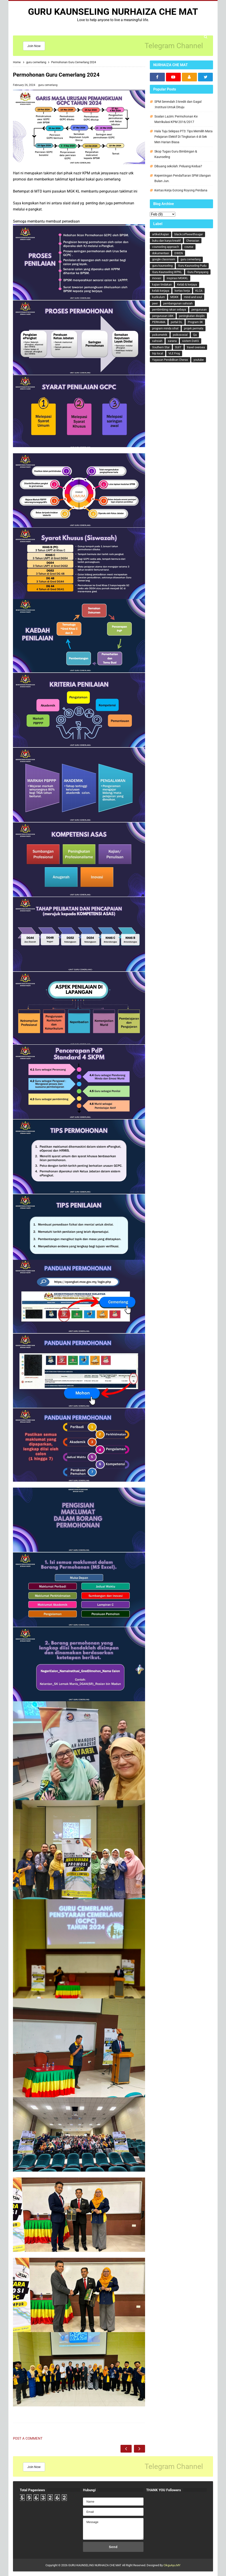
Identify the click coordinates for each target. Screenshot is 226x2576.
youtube (198, 359)
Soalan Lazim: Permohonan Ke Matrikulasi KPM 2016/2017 (176, 119)
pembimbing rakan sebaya (169, 309)
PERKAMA (158, 322)
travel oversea (196, 347)
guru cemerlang (48, 85)
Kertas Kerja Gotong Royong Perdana (180, 190)
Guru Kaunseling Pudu (192, 265)
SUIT (178, 347)
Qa (195, 334)
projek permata (193, 328)
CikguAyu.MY (172, 2565)
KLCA (198, 290)
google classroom (163, 259)
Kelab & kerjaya (187, 284)
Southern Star (161, 347)
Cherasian (192, 240)
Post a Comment (28, 2438)
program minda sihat (165, 328)
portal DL (176, 322)
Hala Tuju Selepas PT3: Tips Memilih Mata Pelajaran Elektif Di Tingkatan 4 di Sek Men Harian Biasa (183, 136)
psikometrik (159, 334)
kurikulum (158, 297)
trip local (157, 353)
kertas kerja (182, 290)
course (188, 246)
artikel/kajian (160, 234)
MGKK (174, 297)
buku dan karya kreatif (166, 240)
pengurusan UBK (162, 316)
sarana (172, 341)
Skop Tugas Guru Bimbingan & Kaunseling (175, 154)
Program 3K (195, 322)
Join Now (34, 46)
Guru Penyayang (197, 272)
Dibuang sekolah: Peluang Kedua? (178, 166)
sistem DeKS (190, 341)
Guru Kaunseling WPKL (167, 272)
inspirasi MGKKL (177, 278)
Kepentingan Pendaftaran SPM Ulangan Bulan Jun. (182, 178)
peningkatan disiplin (192, 316)
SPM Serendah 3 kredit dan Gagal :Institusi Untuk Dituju (177, 104)
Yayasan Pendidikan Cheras (170, 359)
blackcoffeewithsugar (188, 234)
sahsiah (157, 341)
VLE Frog (174, 353)
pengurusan (199, 309)
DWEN (178, 253)
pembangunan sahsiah (178, 303)
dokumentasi (160, 253)
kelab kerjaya (160, 290)
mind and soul (193, 297)
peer (155, 303)
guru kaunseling (162, 265)
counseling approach (165, 246)
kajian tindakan (162, 284)
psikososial (180, 334)
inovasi (156, 278)
